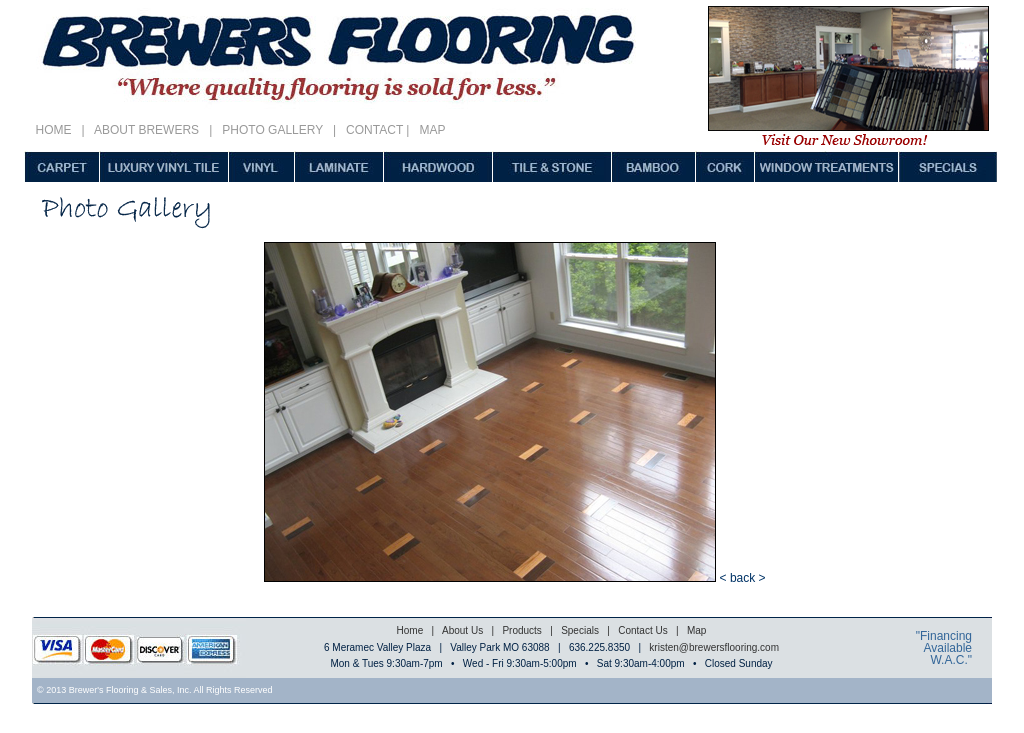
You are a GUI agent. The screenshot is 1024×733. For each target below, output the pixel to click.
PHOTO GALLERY (273, 130)
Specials (580, 630)
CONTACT (371, 130)
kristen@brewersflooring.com (714, 647)
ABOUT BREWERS (147, 130)
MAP (432, 130)
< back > (743, 578)
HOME (57, 130)
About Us (461, 630)
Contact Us (642, 630)
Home (410, 630)
